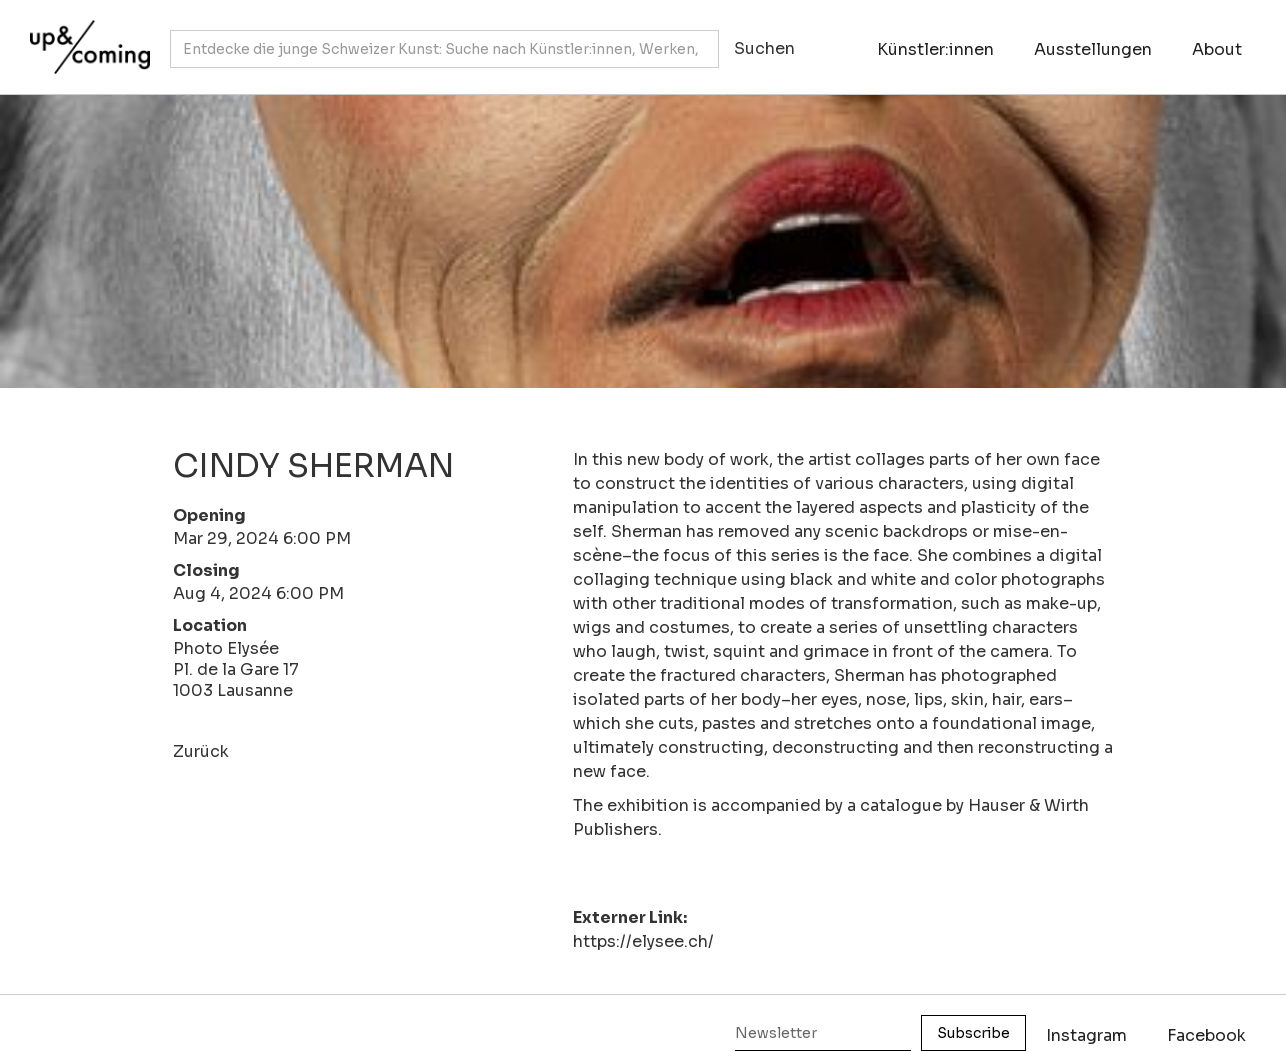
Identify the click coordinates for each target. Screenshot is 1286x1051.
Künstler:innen (935, 49)
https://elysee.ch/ (643, 941)
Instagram (1086, 1035)
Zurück (201, 751)
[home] (85, 37)
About (1217, 49)
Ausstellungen (1093, 49)
